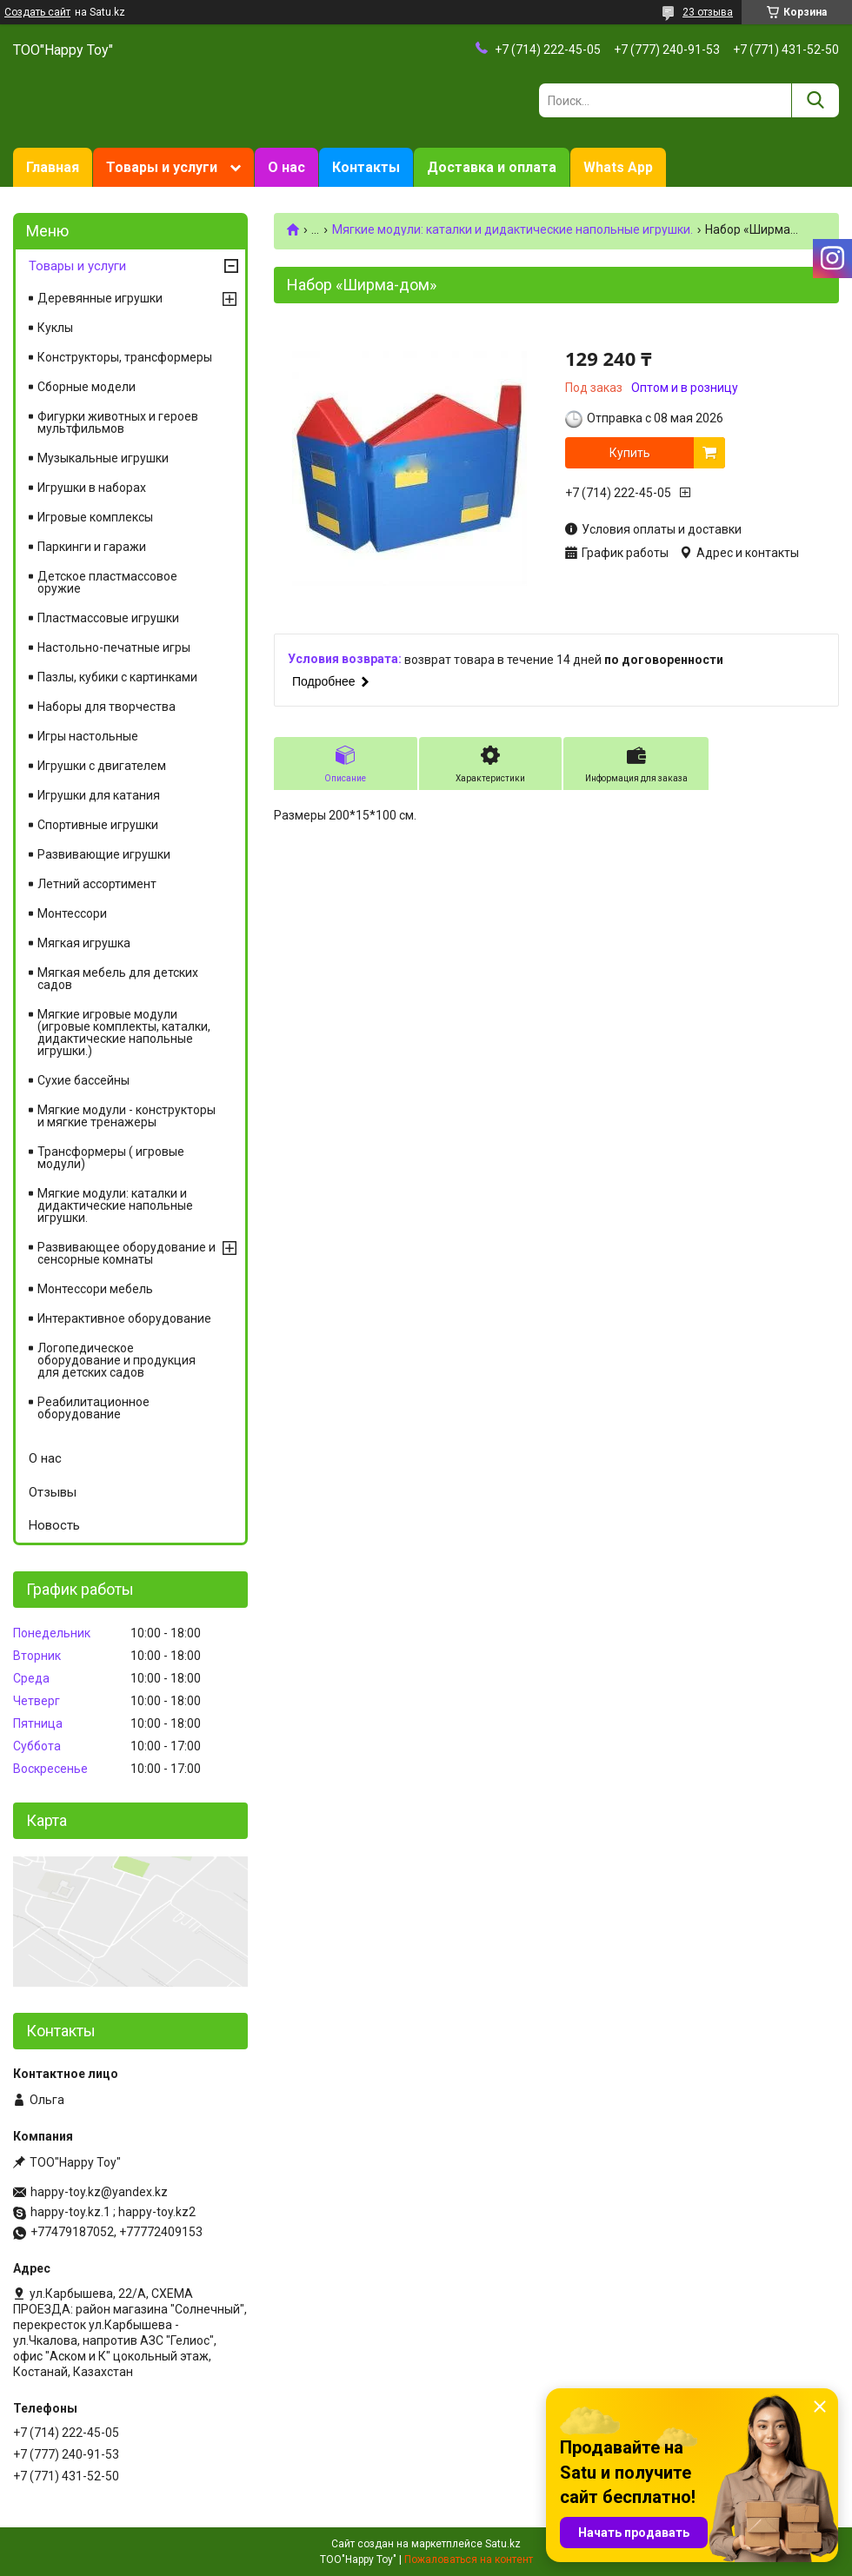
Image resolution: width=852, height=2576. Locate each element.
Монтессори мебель (95, 1289)
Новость (54, 1525)
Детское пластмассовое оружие (107, 582)
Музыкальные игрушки (103, 458)
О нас (286, 167)
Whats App (618, 167)
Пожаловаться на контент (468, 2559)
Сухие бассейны (83, 1080)
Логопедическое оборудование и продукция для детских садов (116, 1360)
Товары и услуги (161, 167)
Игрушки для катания (98, 795)
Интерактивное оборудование (124, 1318)
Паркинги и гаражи (91, 547)
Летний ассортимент (96, 884)
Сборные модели (86, 387)
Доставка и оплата (491, 167)
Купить (629, 453)
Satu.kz (503, 2544)
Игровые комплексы (95, 517)
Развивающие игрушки (103, 854)
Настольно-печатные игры (113, 647)
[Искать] (815, 100)
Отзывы (53, 1492)
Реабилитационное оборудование (93, 1408)
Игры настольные (87, 736)
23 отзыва (707, 12)
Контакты (366, 167)
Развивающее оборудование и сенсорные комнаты (126, 1253)
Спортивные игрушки (97, 825)
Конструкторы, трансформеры (124, 357)
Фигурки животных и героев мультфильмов (117, 422)
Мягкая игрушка (83, 943)
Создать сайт (37, 12)
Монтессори (72, 913)
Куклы (55, 328)
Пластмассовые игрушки (108, 618)
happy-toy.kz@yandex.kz (99, 2192)
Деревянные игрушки (100, 298)
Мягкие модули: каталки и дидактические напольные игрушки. (512, 229)
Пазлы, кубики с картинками (117, 677)
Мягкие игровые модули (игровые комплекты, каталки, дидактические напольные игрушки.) (123, 1032)
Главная (52, 167)
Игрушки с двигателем (101, 766)
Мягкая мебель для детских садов (117, 979)
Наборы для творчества (106, 707)
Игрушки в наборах (91, 488)
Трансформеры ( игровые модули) (110, 1158)
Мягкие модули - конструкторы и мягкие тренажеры (126, 1116)
